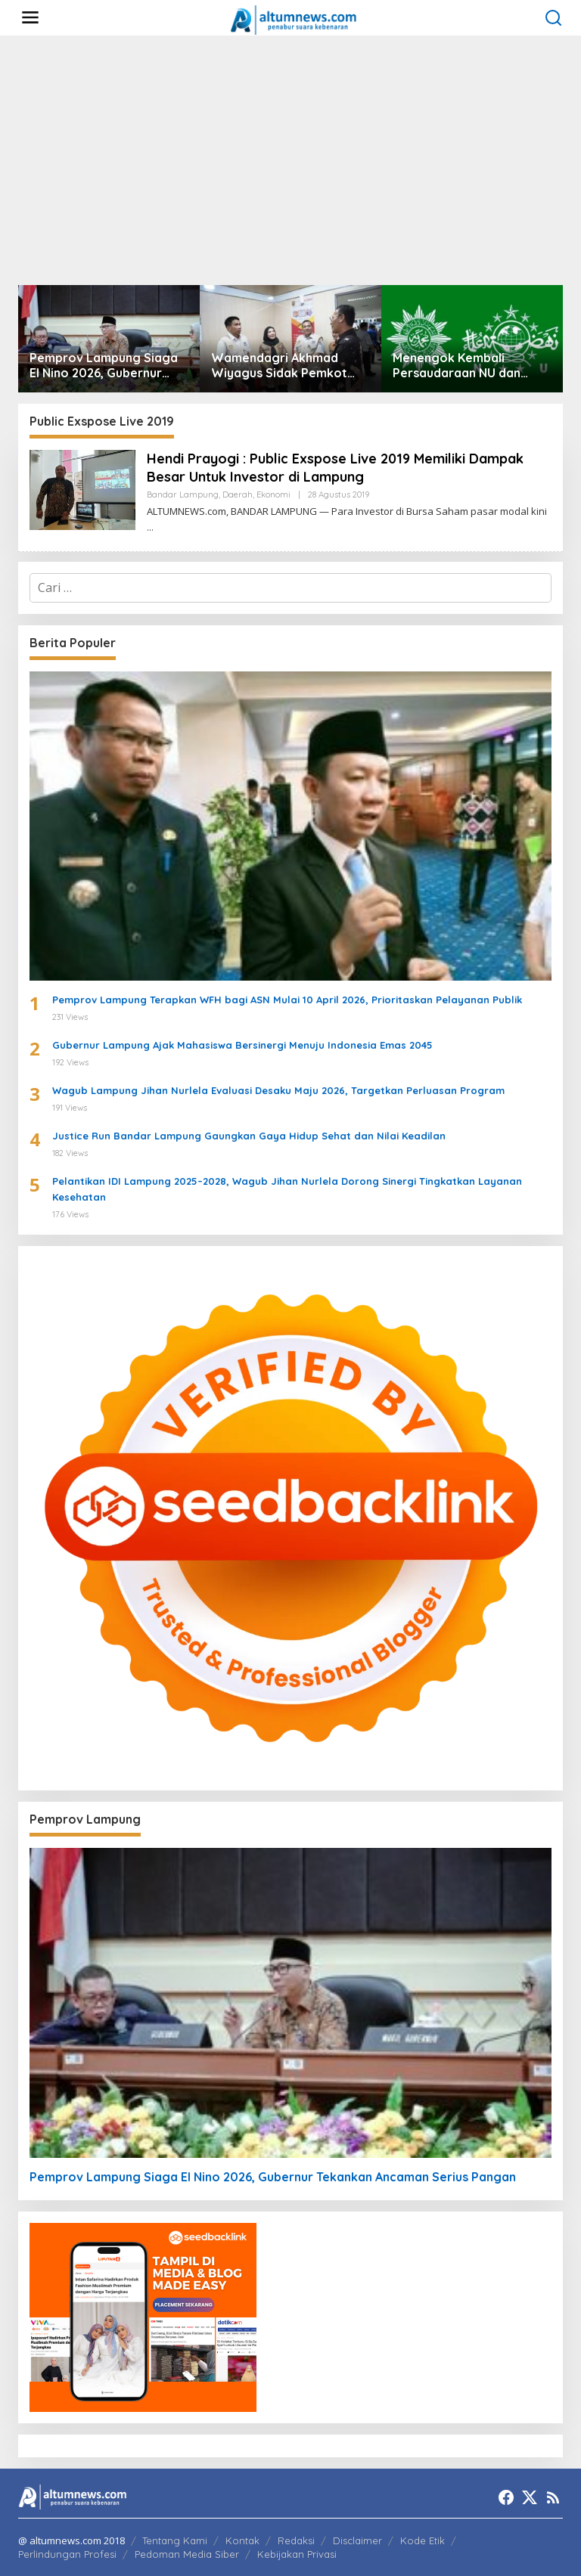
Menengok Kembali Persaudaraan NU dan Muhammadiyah (456, 366)
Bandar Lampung (183, 494)
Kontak (242, 2540)
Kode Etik (422, 2540)
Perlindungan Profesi (67, 2554)
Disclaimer (357, 2540)
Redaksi (296, 2540)
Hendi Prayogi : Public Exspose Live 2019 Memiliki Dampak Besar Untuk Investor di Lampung (335, 467)
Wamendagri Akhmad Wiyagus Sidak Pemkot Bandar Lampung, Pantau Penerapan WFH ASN (285, 366)
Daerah (237, 494)
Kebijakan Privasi (297, 2554)
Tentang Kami (174, 2540)
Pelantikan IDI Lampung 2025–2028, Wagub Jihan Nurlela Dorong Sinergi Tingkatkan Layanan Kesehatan (287, 1189)
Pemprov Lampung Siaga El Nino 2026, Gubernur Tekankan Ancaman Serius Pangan (106, 366)
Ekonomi (273, 494)
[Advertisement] (290, 160)
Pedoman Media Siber (187, 2554)
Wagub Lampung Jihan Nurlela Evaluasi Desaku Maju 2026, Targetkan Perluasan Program (278, 1090)
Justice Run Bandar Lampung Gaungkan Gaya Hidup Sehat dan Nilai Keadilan (249, 1136)
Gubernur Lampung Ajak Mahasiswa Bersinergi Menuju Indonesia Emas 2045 (242, 1045)
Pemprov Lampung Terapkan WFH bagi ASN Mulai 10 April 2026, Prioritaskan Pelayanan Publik (287, 1000)
